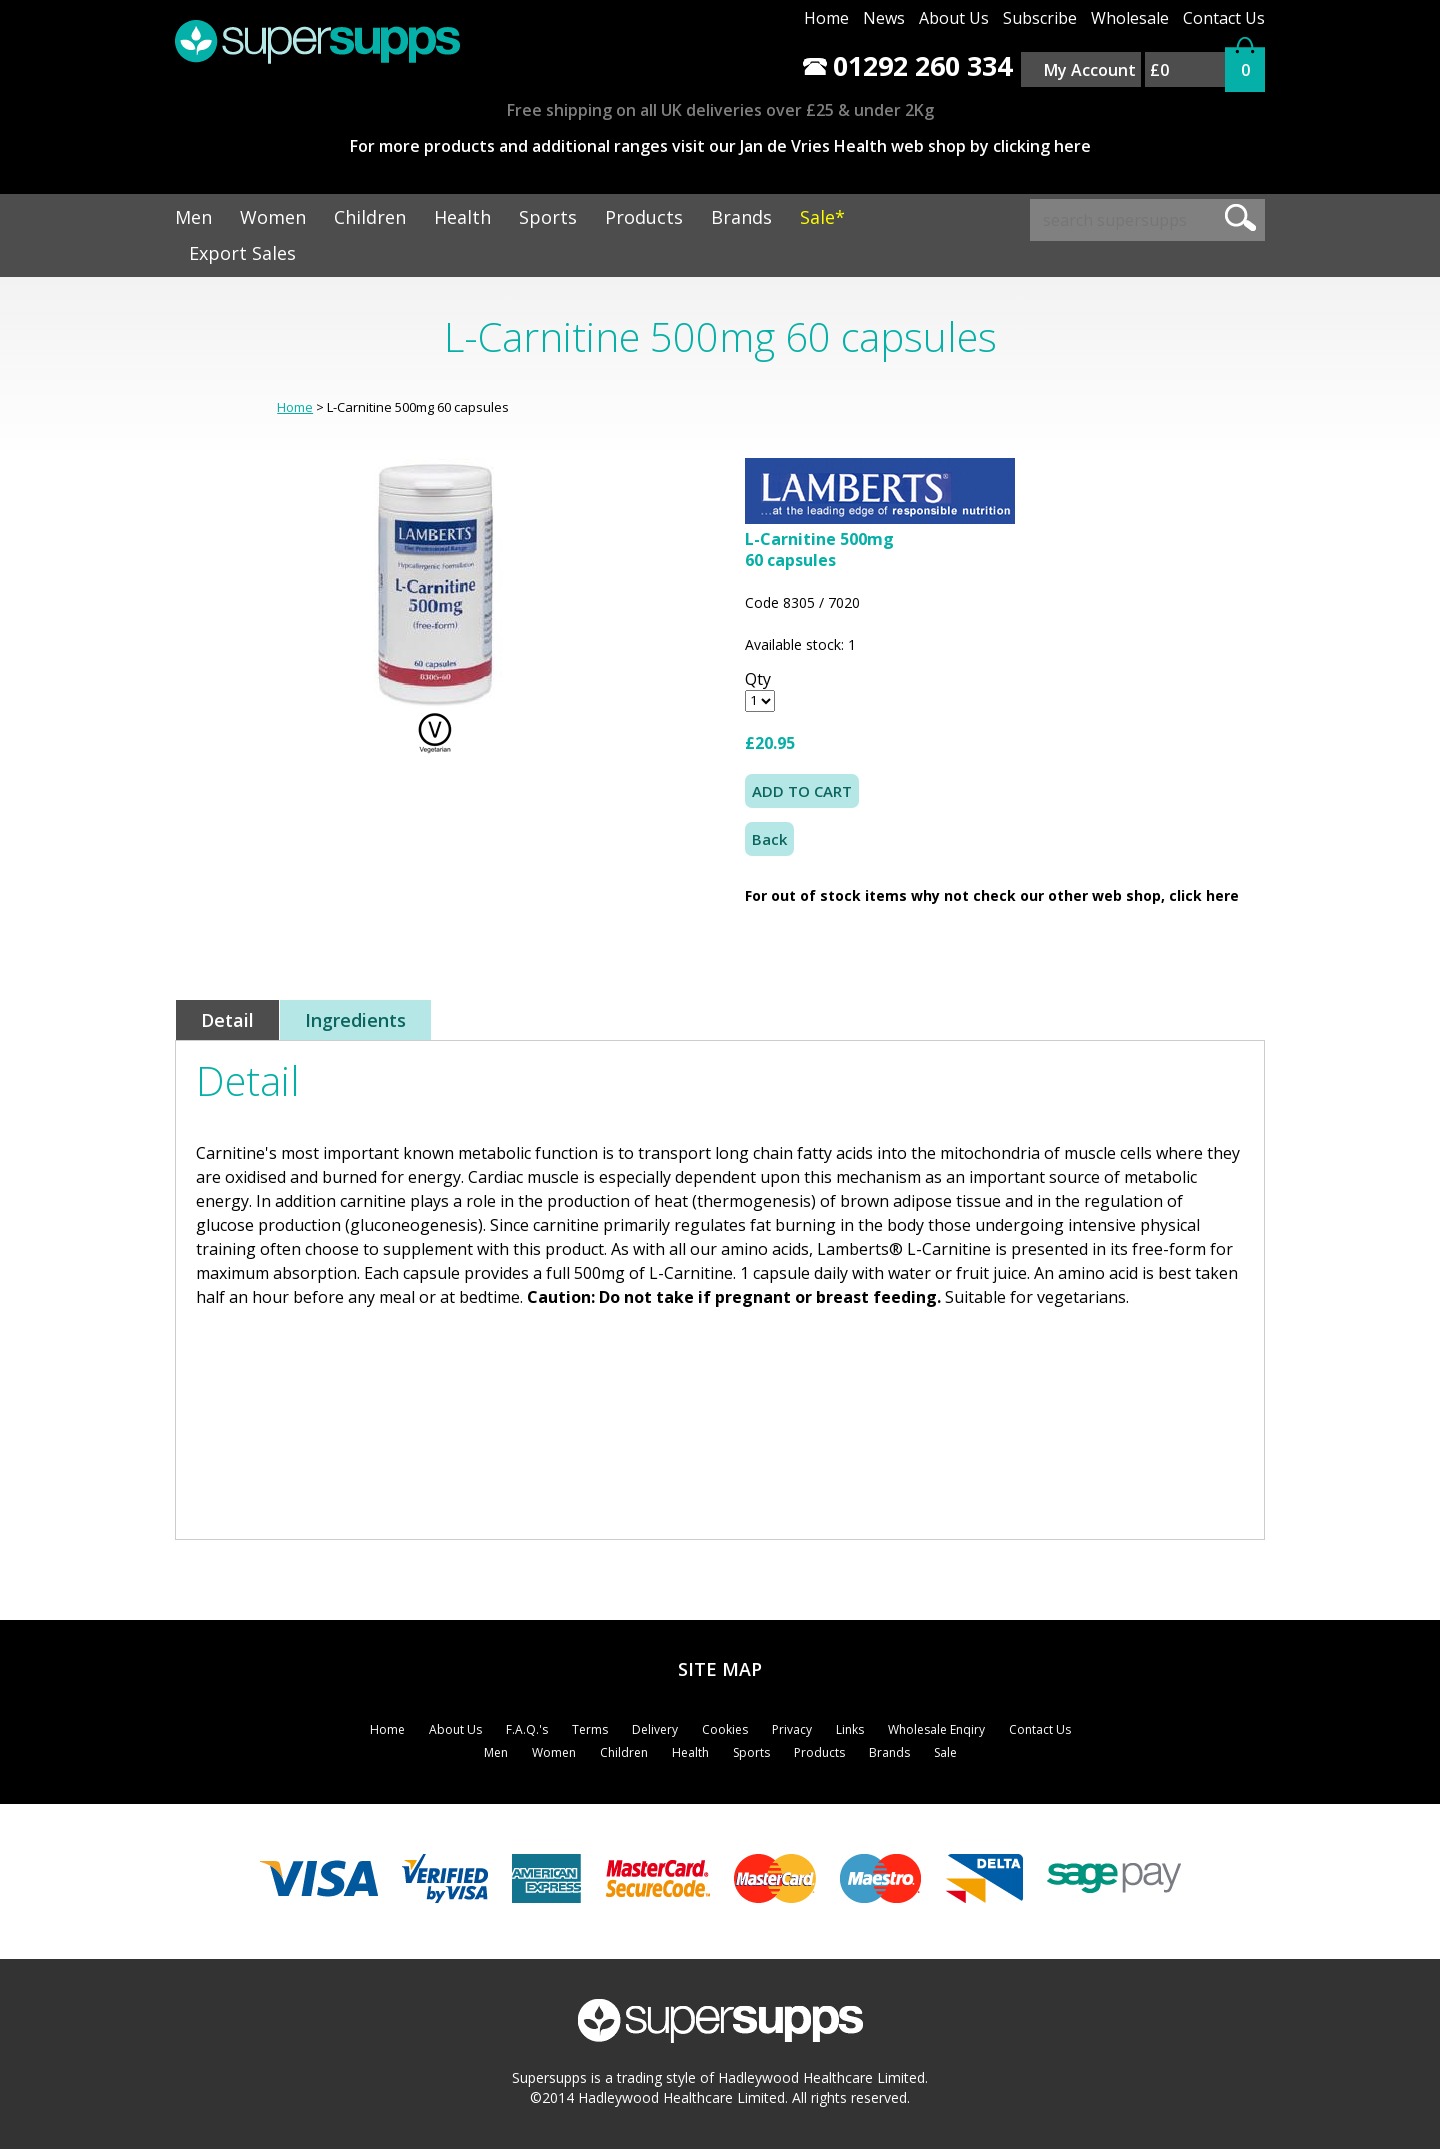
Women (273, 217)
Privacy (792, 1729)
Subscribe (1040, 18)
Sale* (822, 217)
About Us (954, 18)
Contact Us (1224, 18)
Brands (741, 217)
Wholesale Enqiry (936, 1729)
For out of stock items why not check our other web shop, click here (992, 895)
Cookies (725, 1729)
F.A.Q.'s (527, 1729)
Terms (590, 1729)
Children (370, 217)
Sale (945, 1752)
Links (850, 1729)
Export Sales (242, 253)
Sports (548, 217)
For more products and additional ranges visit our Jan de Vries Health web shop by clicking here (720, 146)
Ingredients (355, 1020)
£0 (1159, 70)
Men (193, 217)
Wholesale (1130, 18)
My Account (1090, 70)
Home (826, 18)
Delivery (655, 1729)
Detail (227, 1020)
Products (644, 217)
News (884, 18)
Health (462, 217)
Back (769, 839)
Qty (758, 679)
